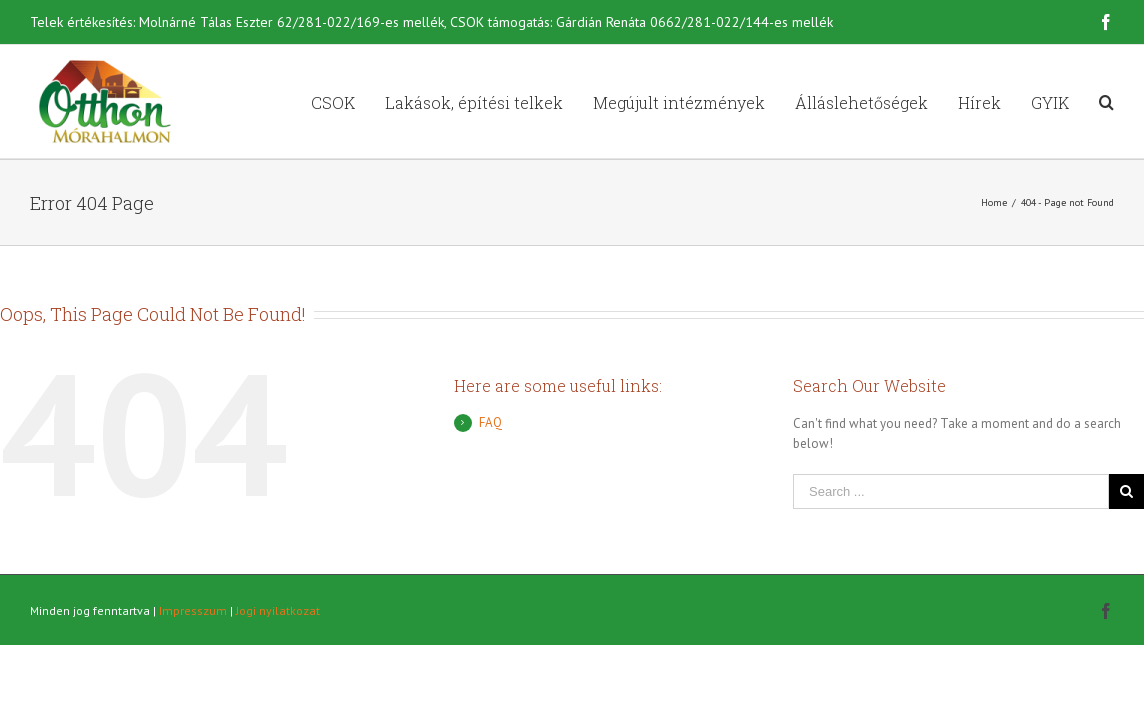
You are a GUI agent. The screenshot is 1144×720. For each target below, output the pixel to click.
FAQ (490, 422)
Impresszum (193, 610)
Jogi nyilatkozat (278, 610)
